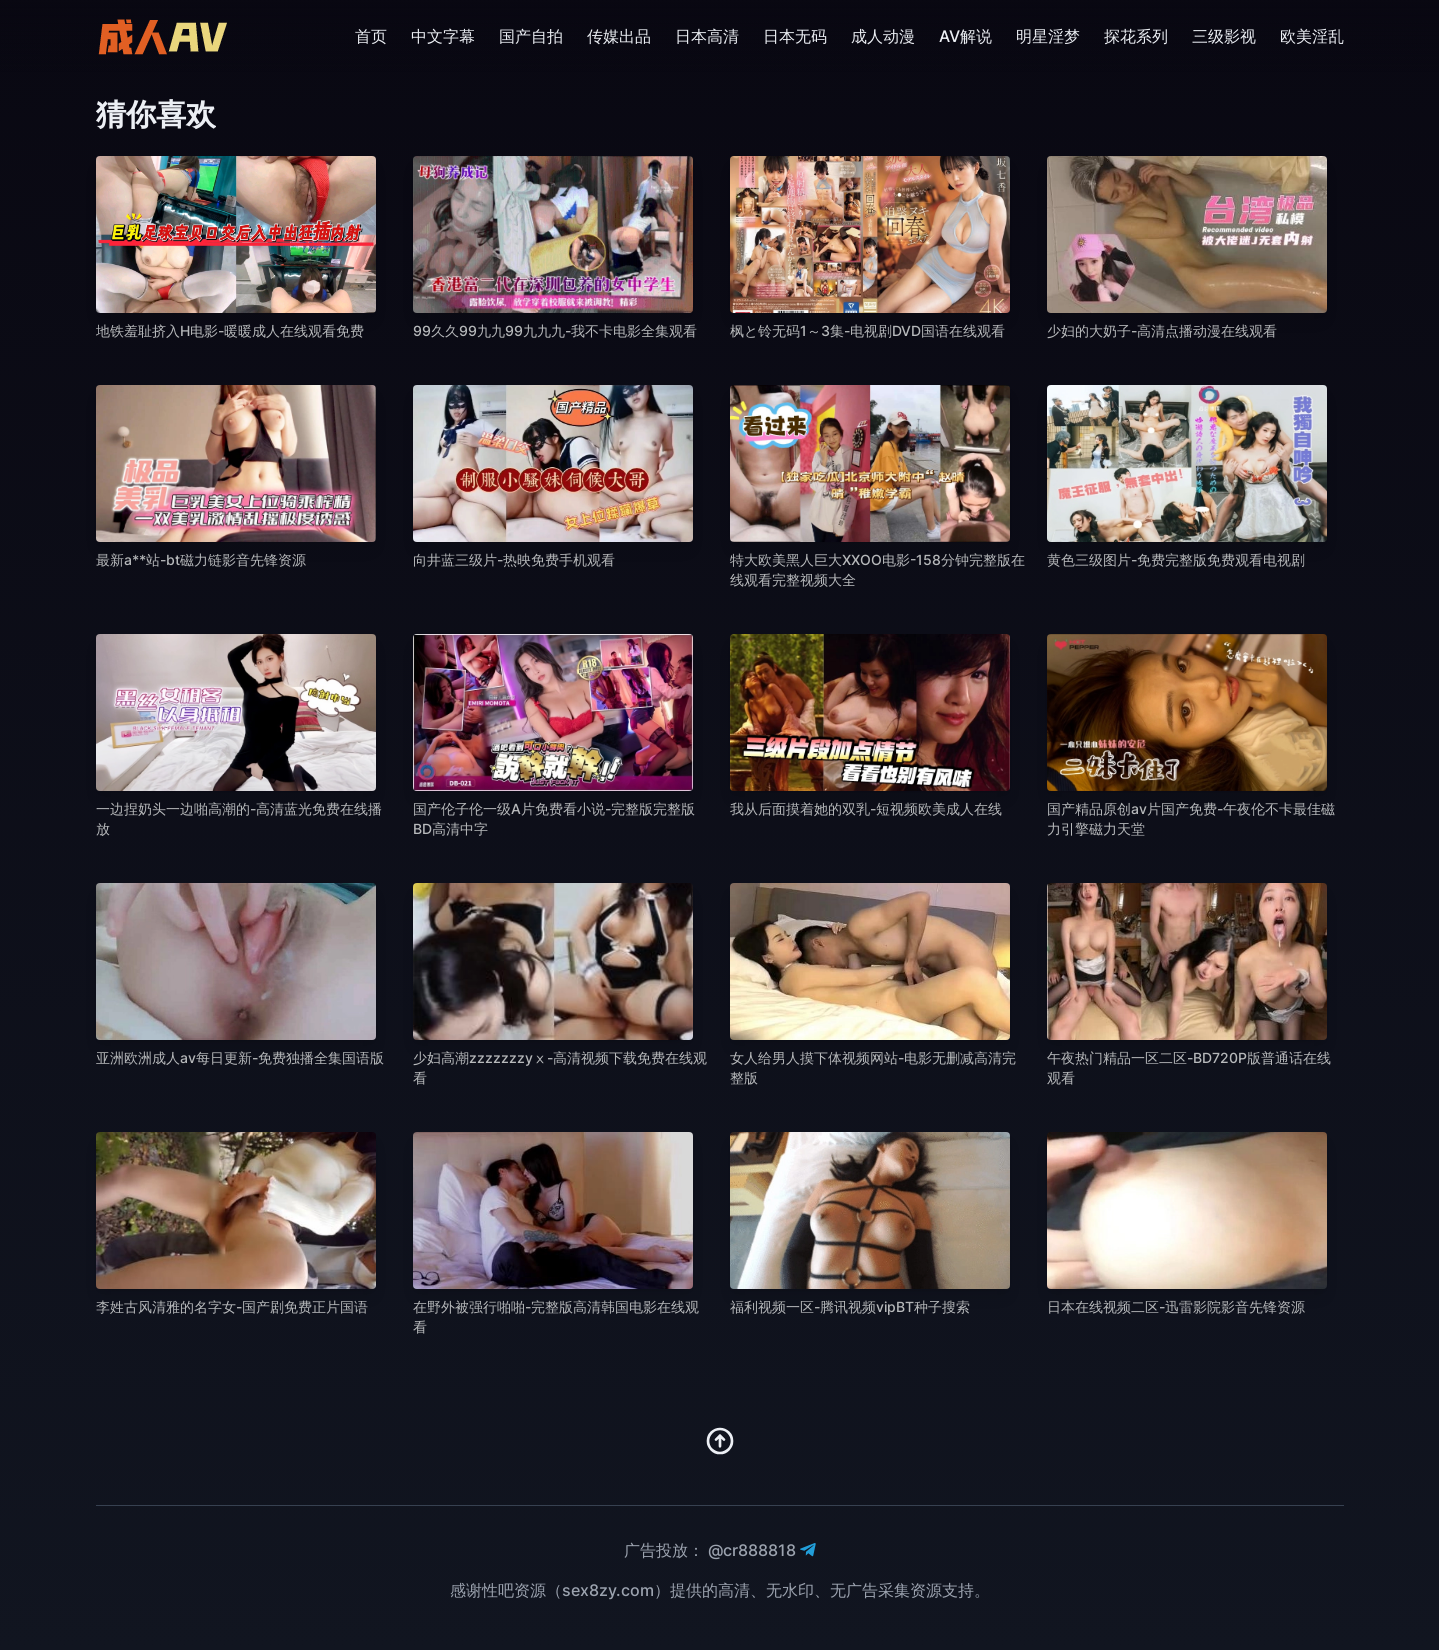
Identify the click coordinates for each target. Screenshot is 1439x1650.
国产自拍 (531, 36)
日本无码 (795, 36)
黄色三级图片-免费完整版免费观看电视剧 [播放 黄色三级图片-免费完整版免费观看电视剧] (1176, 559)
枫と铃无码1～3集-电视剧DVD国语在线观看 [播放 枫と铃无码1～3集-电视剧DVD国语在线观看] (867, 330)
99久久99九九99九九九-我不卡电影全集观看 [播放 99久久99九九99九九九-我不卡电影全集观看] (555, 330)
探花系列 (1136, 36)
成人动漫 (883, 36)
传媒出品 (619, 36)
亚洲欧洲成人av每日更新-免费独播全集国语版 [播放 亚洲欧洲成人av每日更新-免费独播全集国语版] (240, 1057)
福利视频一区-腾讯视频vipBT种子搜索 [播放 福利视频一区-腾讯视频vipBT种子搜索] (850, 1306)
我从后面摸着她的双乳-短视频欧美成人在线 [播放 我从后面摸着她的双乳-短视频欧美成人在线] (866, 808)
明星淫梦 (1048, 36)
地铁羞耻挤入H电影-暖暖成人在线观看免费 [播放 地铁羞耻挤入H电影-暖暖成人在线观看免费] (230, 330)
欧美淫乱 (1312, 36)
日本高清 (707, 36)
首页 (371, 36)
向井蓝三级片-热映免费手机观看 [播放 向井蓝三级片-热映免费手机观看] (514, 559)
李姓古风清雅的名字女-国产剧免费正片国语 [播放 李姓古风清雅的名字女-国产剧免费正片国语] (232, 1306)
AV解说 (965, 36)
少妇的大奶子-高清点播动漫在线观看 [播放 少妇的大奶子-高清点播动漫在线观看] (1162, 330)
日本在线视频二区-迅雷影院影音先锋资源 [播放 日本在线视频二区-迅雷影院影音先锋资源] (1176, 1306)
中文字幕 (443, 36)
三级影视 (1224, 36)
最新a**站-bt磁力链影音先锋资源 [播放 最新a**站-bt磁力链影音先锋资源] (201, 559)
